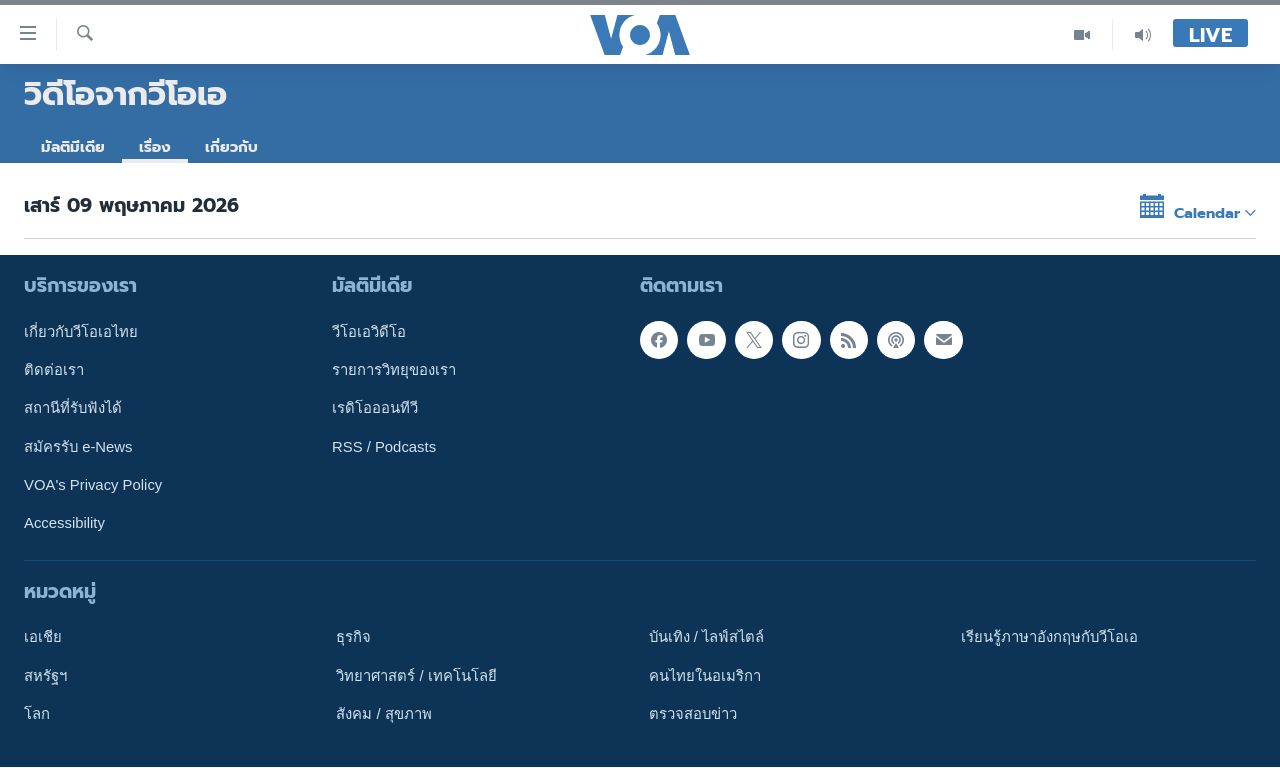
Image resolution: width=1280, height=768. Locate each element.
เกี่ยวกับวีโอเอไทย (81, 332)
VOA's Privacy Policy (93, 485)
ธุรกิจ (353, 638)
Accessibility (64, 524)
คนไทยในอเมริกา (705, 676)
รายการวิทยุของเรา (394, 370)
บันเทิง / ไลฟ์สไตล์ (706, 638)
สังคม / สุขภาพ (383, 714)
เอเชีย (43, 638)
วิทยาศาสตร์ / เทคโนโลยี (416, 676)
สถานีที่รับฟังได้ (73, 409)
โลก (37, 714)
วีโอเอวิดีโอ (369, 332)
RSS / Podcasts (384, 447)
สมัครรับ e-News (78, 447)
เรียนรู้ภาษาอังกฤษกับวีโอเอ (1049, 638)
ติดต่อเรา (54, 370)
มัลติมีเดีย (73, 147)
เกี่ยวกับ (231, 147)
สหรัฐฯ (45, 676)
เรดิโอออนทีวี (375, 409)
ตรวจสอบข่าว (693, 714)
